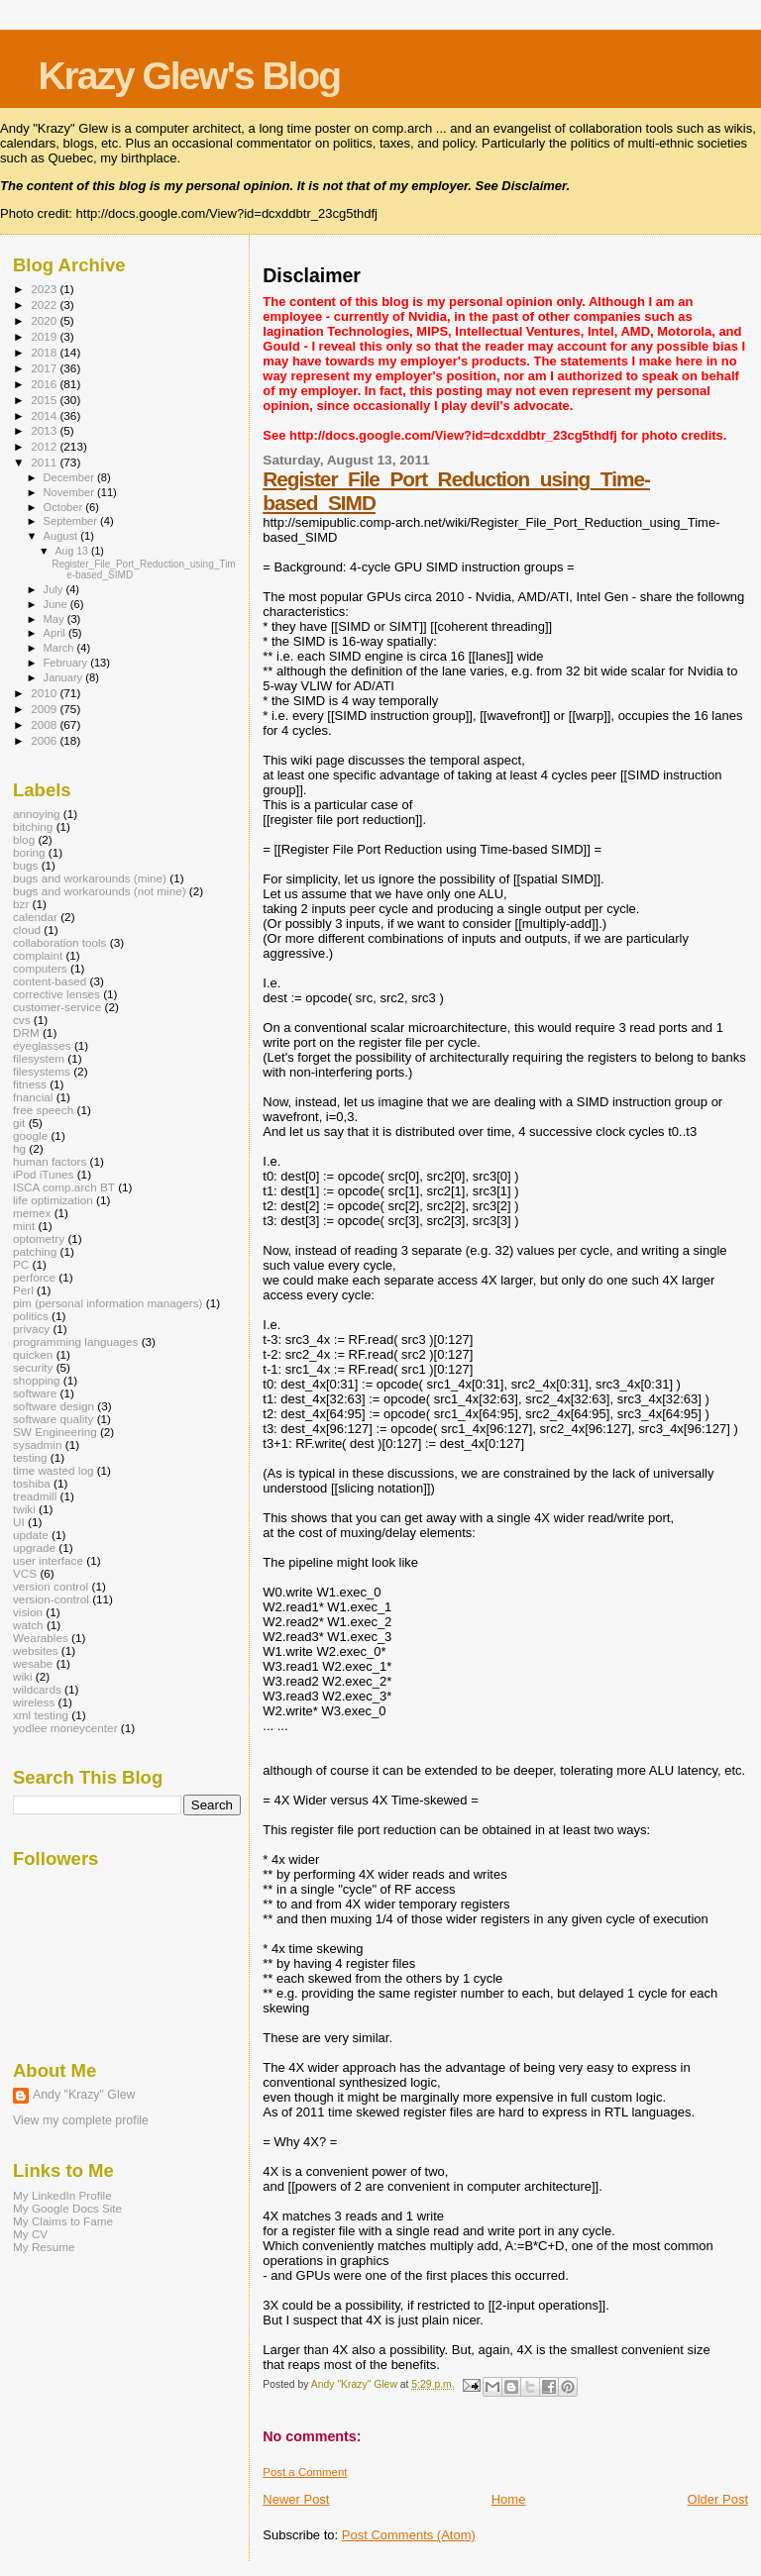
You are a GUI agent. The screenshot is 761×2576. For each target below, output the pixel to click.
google (30, 1135)
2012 (45, 446)
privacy (31, 1328)
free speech (43, 1109)
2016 (45, 383)
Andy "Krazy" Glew (84, 2095)
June (57, 604)
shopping (36, 1380)
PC (21, 1264)
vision (28, 1611)
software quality (53, 1418)
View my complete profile (81, 2120)
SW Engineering (55, 1431)
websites (35, 1650)
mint (24, 1225)
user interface (48, 1560)
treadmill (34, 1496)
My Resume (44, 2246)
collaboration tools (59, 942)
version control (50, 1586)
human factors (49, 1161)
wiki (23, 1676)
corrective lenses (56, 993)
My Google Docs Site (67, 2208)
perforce (34, 1277)
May (55, 619)
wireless (33, 1702)
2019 (45, 336)
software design (53, 1405)
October (65, 507)
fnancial (33, 1096)
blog (24, 839)
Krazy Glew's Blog (189, 75)
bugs (25, 865)
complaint (37, 955)
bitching (33, 826)
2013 (45, 430)
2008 (45, 724)
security (33, 1367)
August (62, 536)
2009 (45, 708)
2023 (45, 288)
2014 (45, 415)
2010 (45, 692)
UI (19, 1521)
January (65, 677)
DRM (26, 1032)
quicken (33, 1354)
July (55, 589)
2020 (45, 320)
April (56, 633)
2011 (45, 462)
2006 (45, 740)
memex (32, 1212)
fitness (30, 1084)
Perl (23, 1290)
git (19, 1122)
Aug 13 (72, 551)
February (67, 663)
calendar (35, 916)
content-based (49, 981)
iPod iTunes (43, 1174)
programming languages (75, 1341)
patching (34, 1251)
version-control (51, 1599)
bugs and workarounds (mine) (89, 878)
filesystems (41, 1071)
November (70, 492)
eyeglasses (42, 1045)
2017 (45, 367)
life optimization (53, 1199)
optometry (38, 1238)
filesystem (38, 1058)
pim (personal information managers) (108, 1302)
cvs (22, 1019)
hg (19, 1148)
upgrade (34, 1547)
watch (28, 1624)
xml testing (40, 1714)
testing (30, 1457)
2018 (45, 352)
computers (40, 968)
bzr (21, 903)
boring (29, 852)
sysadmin (37, 1444)
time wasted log (53, 1470)
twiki (24, 1508)
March (60, 648)
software (34, 1393)
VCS (25, 1573)
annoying (36, 813)
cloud (27, 929)
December (70, 477)
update (31, 1534)
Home (508, 2499)
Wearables (40, 1637)
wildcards (37, 1689)
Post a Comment (305, 2472)
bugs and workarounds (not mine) (99, 890)
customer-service (57, 1006)
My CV (30, 2233)
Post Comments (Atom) (409, 2534)
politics (31, 1315)
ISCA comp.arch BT (64, 1187)
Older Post (718, 2499)
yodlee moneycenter (65, 1727)
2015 (45, 399)
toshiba (32, 1483)
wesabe (33, 1663)
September (72, 521)
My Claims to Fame (63, 2221)
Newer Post (296, 2499)
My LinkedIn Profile (62, 2195)
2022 (45, 304)
